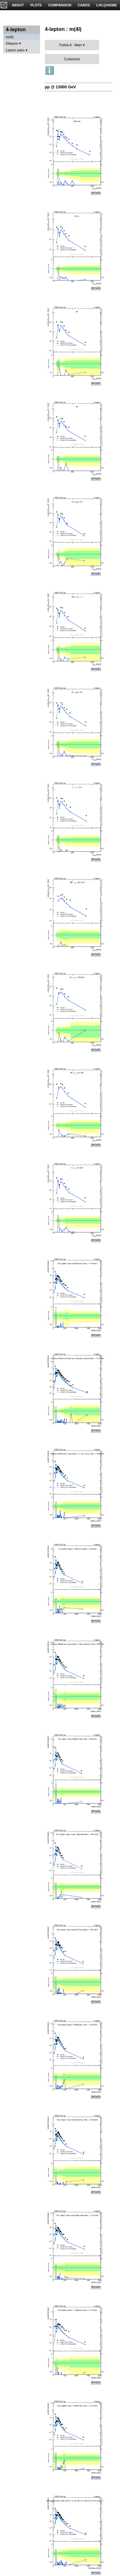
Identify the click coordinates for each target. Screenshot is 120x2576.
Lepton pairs (15, 50)
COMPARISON (59, 5)
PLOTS (36, 5)
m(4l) (9, 37)
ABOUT (18, 5)
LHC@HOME (106, 5)
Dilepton (12, 43)
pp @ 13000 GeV (60, 87)
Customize (72, 59)
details (96, 193)
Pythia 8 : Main (70, 45)
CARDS (84, 5)
